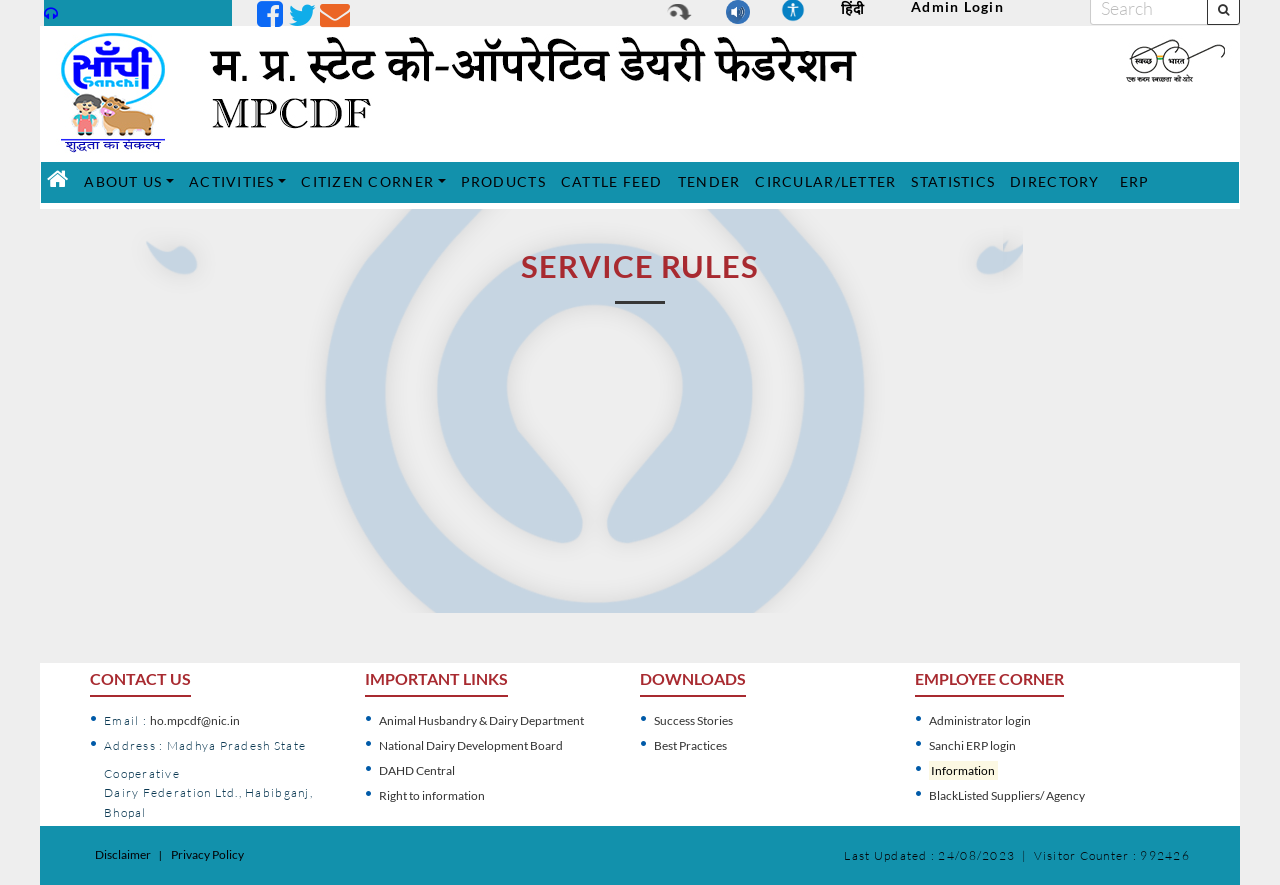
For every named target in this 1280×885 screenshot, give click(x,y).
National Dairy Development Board (471, 745)
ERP (1137, 180)
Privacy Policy (207, 854)
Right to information (432, 795)
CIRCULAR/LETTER (828, 180)
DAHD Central (417, 770)
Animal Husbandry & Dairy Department (481, 720)
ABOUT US (123, 181)
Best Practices (690, 745)
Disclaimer (123, 854)
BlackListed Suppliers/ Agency (1007, 795)
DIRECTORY (1057, 180)
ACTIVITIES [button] (232, 181)
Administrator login (980, 720)
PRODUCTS (506, 180)
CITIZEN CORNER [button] (367, 181)
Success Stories (693, 720)
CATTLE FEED (614, 180)
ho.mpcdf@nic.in (195, 720)
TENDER (712, 180)
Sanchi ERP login (972, 745)
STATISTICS (955, 180)
